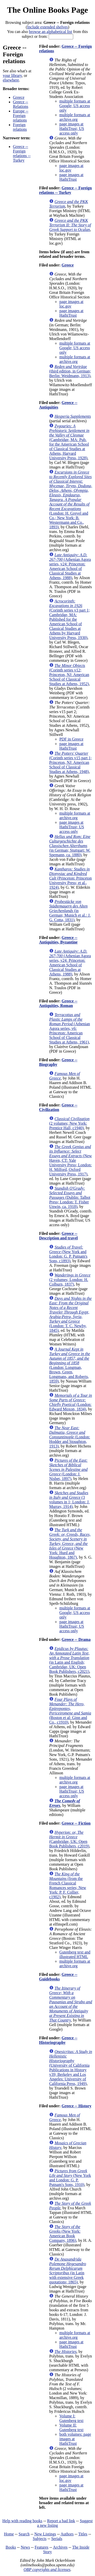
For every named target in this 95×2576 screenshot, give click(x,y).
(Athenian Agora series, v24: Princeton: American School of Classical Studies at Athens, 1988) (70, 566)
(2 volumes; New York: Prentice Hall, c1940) (69, 1123)
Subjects (39, 2538)
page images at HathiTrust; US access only (71, 128)
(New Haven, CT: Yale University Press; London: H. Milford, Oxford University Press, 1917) (70, 1160)
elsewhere (11, 80)
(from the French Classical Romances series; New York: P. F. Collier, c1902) (67, 1885)
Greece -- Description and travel (58, 1235)
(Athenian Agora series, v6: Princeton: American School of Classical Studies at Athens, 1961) (69, 1028)
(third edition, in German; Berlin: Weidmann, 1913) (70, 371)
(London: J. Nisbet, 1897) (68, 1469)
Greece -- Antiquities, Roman (58, 1003)
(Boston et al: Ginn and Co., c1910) (70, 1710)
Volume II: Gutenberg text (71, 2427)
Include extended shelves (47, 27)
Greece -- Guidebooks (58, 1976)
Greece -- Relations (20, 104)
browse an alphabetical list (50, 31)
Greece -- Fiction (76, 1823)
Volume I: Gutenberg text (71, 2418)
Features (41, 2547)
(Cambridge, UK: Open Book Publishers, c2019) (69, 1839)
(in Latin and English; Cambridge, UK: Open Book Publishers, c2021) (69, 1660)
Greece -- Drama (76, 1639)
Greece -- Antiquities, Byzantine (58, 939)
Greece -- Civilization (58, 1107)
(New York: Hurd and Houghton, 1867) (69, 1543)
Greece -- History (76, 2106)
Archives (60, 2547)
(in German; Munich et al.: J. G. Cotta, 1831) (70, 910)
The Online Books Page (47, 9)
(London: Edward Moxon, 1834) (70, 1402)
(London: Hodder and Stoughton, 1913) (69, 1437)
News (25, 2547)
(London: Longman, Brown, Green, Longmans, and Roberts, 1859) (69, 1365)
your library (12, 75)
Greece (18, 97)
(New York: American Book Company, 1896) (64, 2234)
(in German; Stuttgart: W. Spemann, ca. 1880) (69, 845)
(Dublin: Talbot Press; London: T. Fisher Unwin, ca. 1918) (69, 1197)
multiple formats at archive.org (74, 117)
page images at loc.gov (71, 167)
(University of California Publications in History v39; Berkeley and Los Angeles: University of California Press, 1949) (70, 2067)
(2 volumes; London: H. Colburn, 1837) (69, 1279)
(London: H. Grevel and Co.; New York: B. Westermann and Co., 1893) (70, 499)
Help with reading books (22, 2521)
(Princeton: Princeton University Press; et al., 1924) (70, 878)
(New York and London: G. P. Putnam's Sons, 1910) (70, 2178)
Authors (67, 2534)
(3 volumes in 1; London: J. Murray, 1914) (69, 1500)
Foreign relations (20, 127)
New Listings (45, 2534)
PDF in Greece (71, 739)
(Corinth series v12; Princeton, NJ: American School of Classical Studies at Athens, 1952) (69, 674)
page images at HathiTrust (71, 177)
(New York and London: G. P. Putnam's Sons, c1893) (68, 1254)
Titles (82, 2534)
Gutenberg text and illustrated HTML (74, 1954)
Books (11, 2547)
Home (9, 2534)
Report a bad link (61, 2521)
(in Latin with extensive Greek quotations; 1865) (67, 2270)
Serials (56, 2538)
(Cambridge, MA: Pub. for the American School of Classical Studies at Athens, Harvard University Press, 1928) (69, 442)
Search (24, 2534)
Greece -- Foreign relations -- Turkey (22, 153)
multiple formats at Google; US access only (74, 105)
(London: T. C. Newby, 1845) (70, 1314)
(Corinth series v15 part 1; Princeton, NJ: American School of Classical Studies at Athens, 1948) (70, 762)
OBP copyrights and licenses (47, 2569)
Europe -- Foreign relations (20, 115)
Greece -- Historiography (58, 2040)
